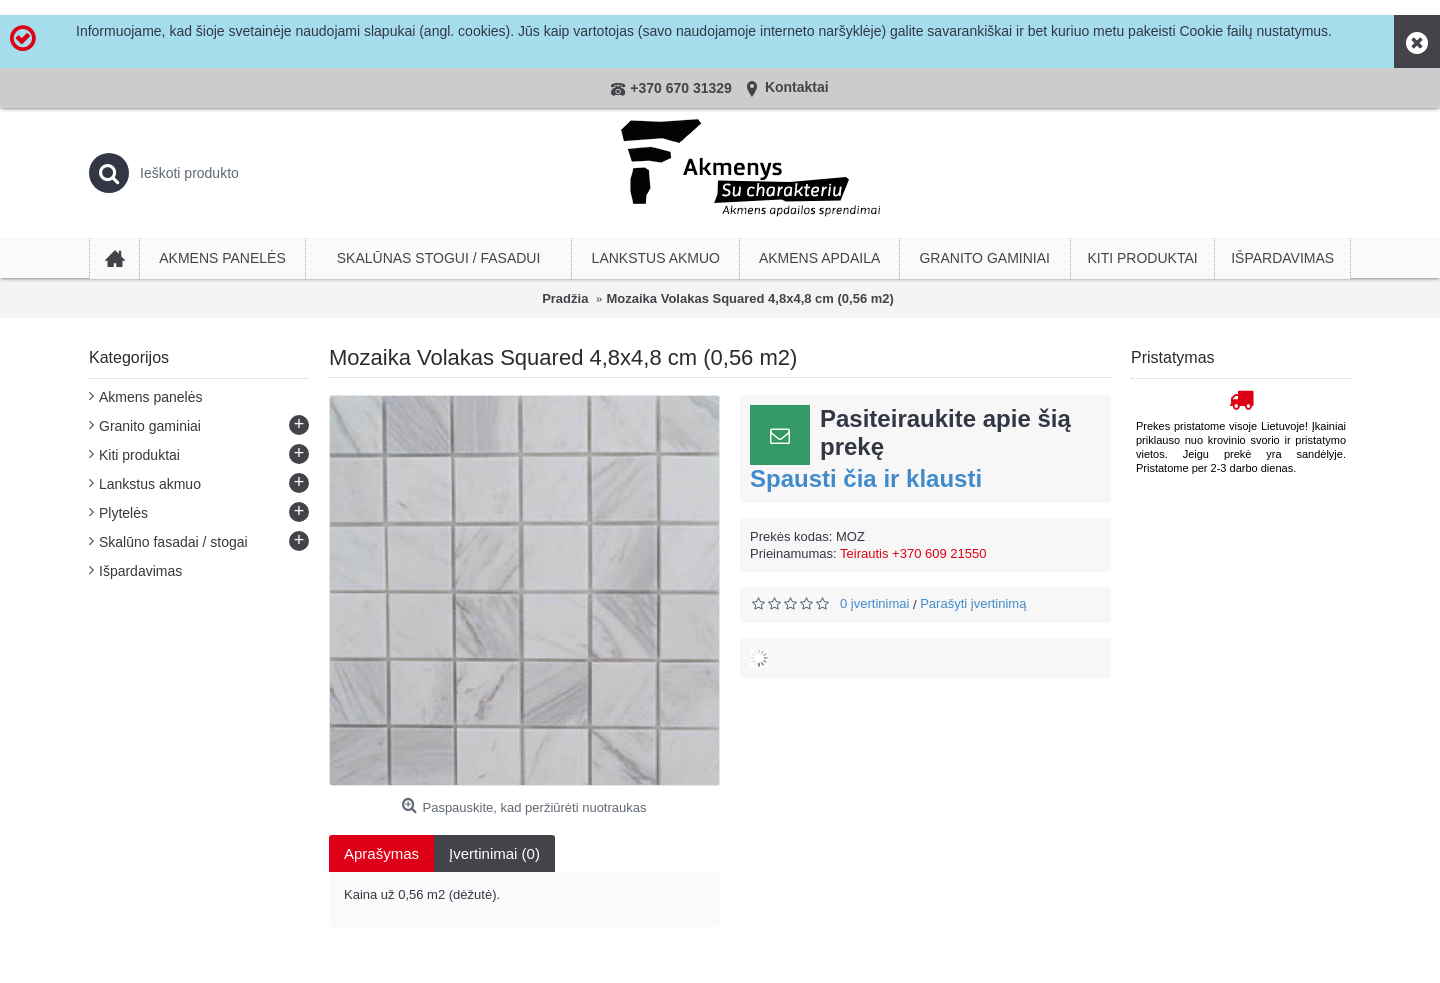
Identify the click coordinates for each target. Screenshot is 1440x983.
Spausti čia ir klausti (866, 478)
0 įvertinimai (874, 603)
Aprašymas (381, 853)
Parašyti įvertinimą (973, 603)
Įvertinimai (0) (494, 853)
